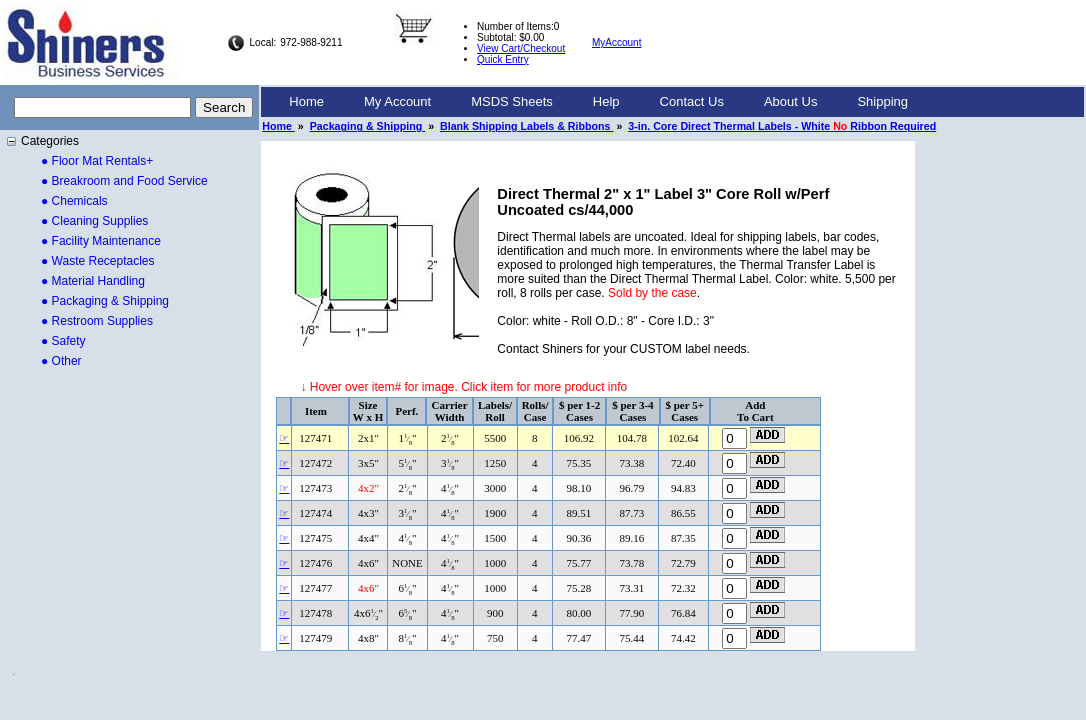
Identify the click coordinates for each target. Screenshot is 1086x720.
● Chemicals (74, 201)
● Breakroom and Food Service (124, 181)
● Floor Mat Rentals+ (97, 161)
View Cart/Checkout (521, 48)
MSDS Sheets (512, 101)
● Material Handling (93, 281)
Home (306, 101)
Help (606, 101)
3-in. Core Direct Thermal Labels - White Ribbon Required (782, 126)
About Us (790, 101)
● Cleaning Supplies (94, 221)
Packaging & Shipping (367, 126)
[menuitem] (306, 102)
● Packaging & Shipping (105, 301)
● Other (61, 361)
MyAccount (616, 42)
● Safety (63, 341)
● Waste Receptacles (98, 261)
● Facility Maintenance (101, 241)
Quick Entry (503, 59)
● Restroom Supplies (97, 321)
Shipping (882, 101)
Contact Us (692, 101)
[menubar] (598, 102)
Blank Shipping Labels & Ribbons (526, 126)
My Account (397, 101)
